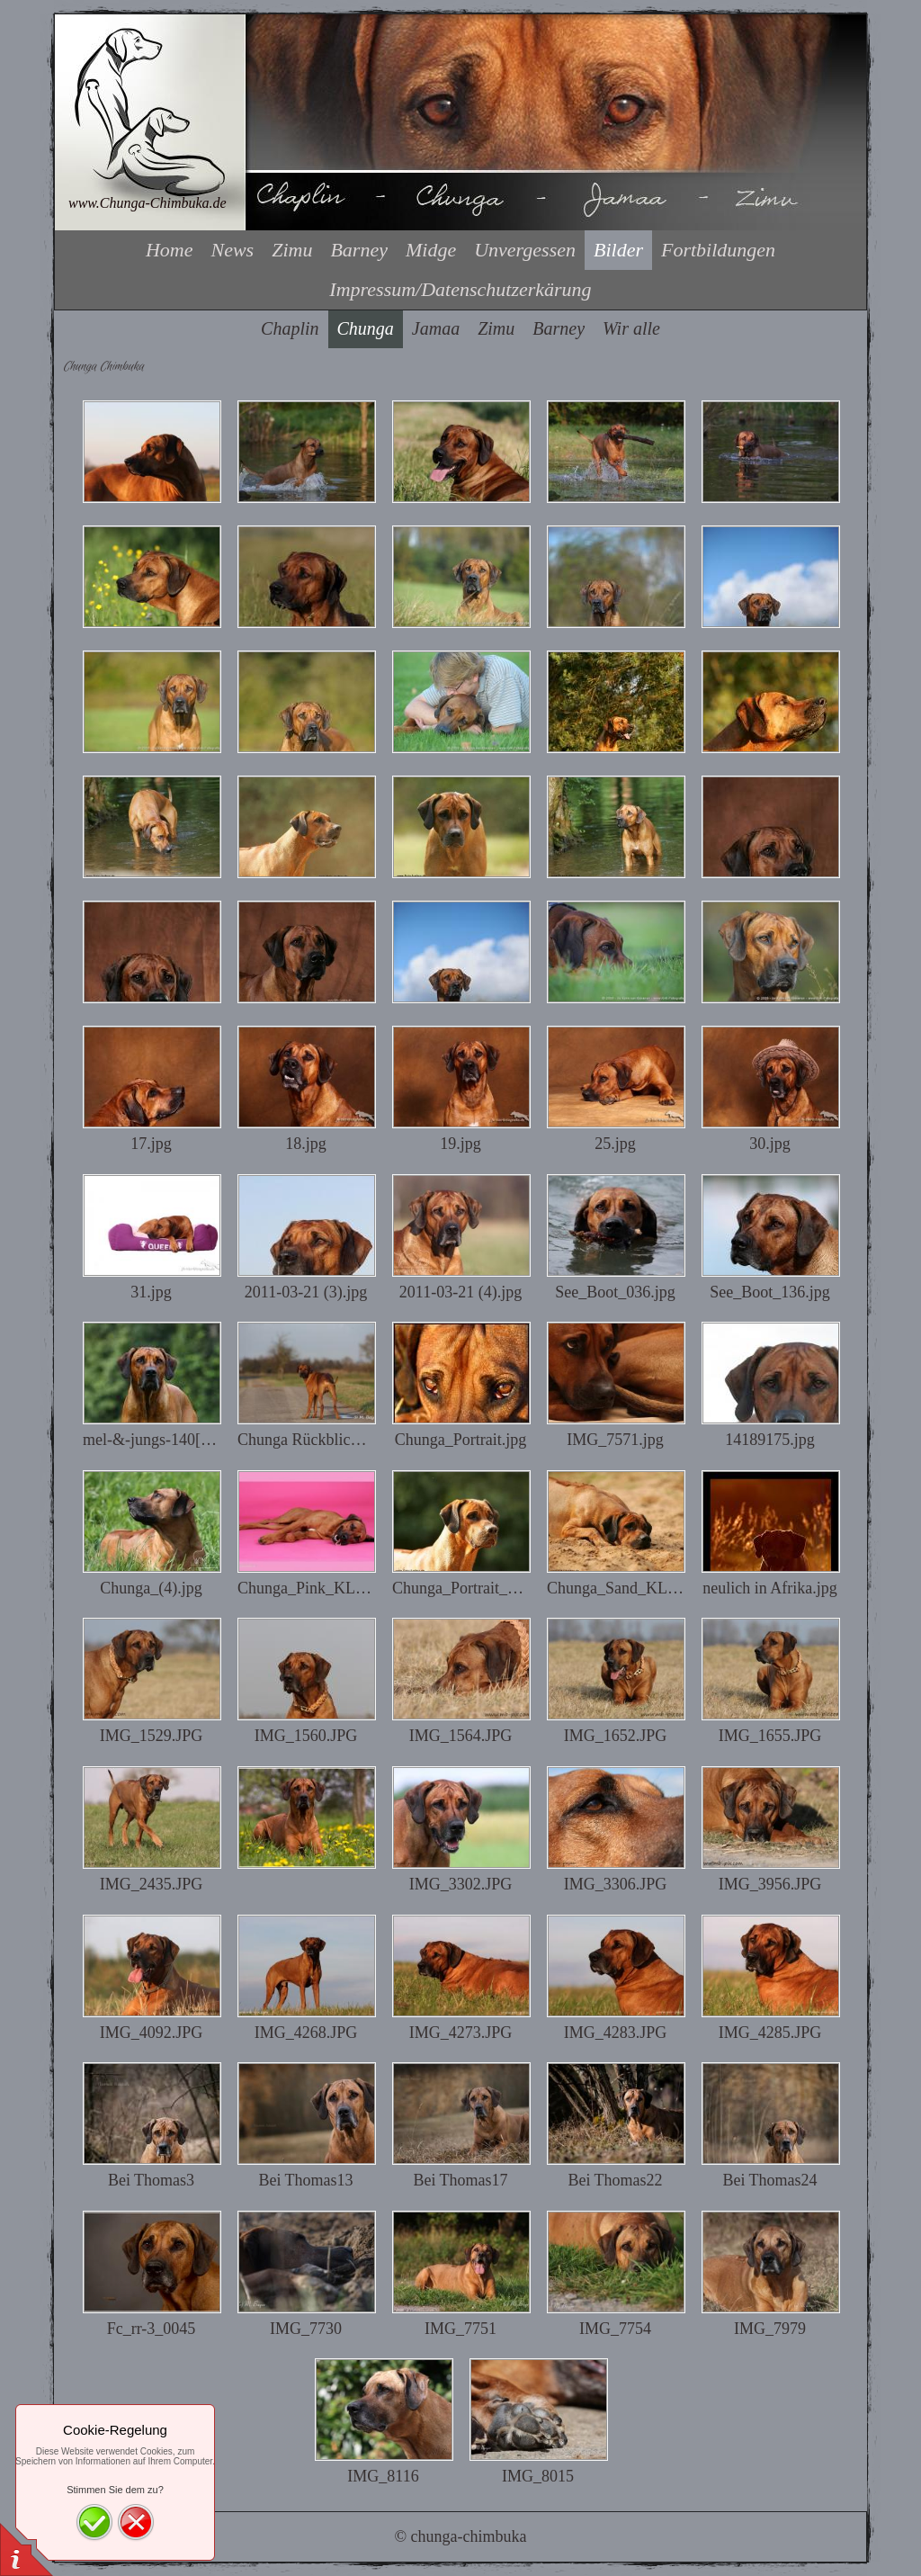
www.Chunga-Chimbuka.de (147, 203)
